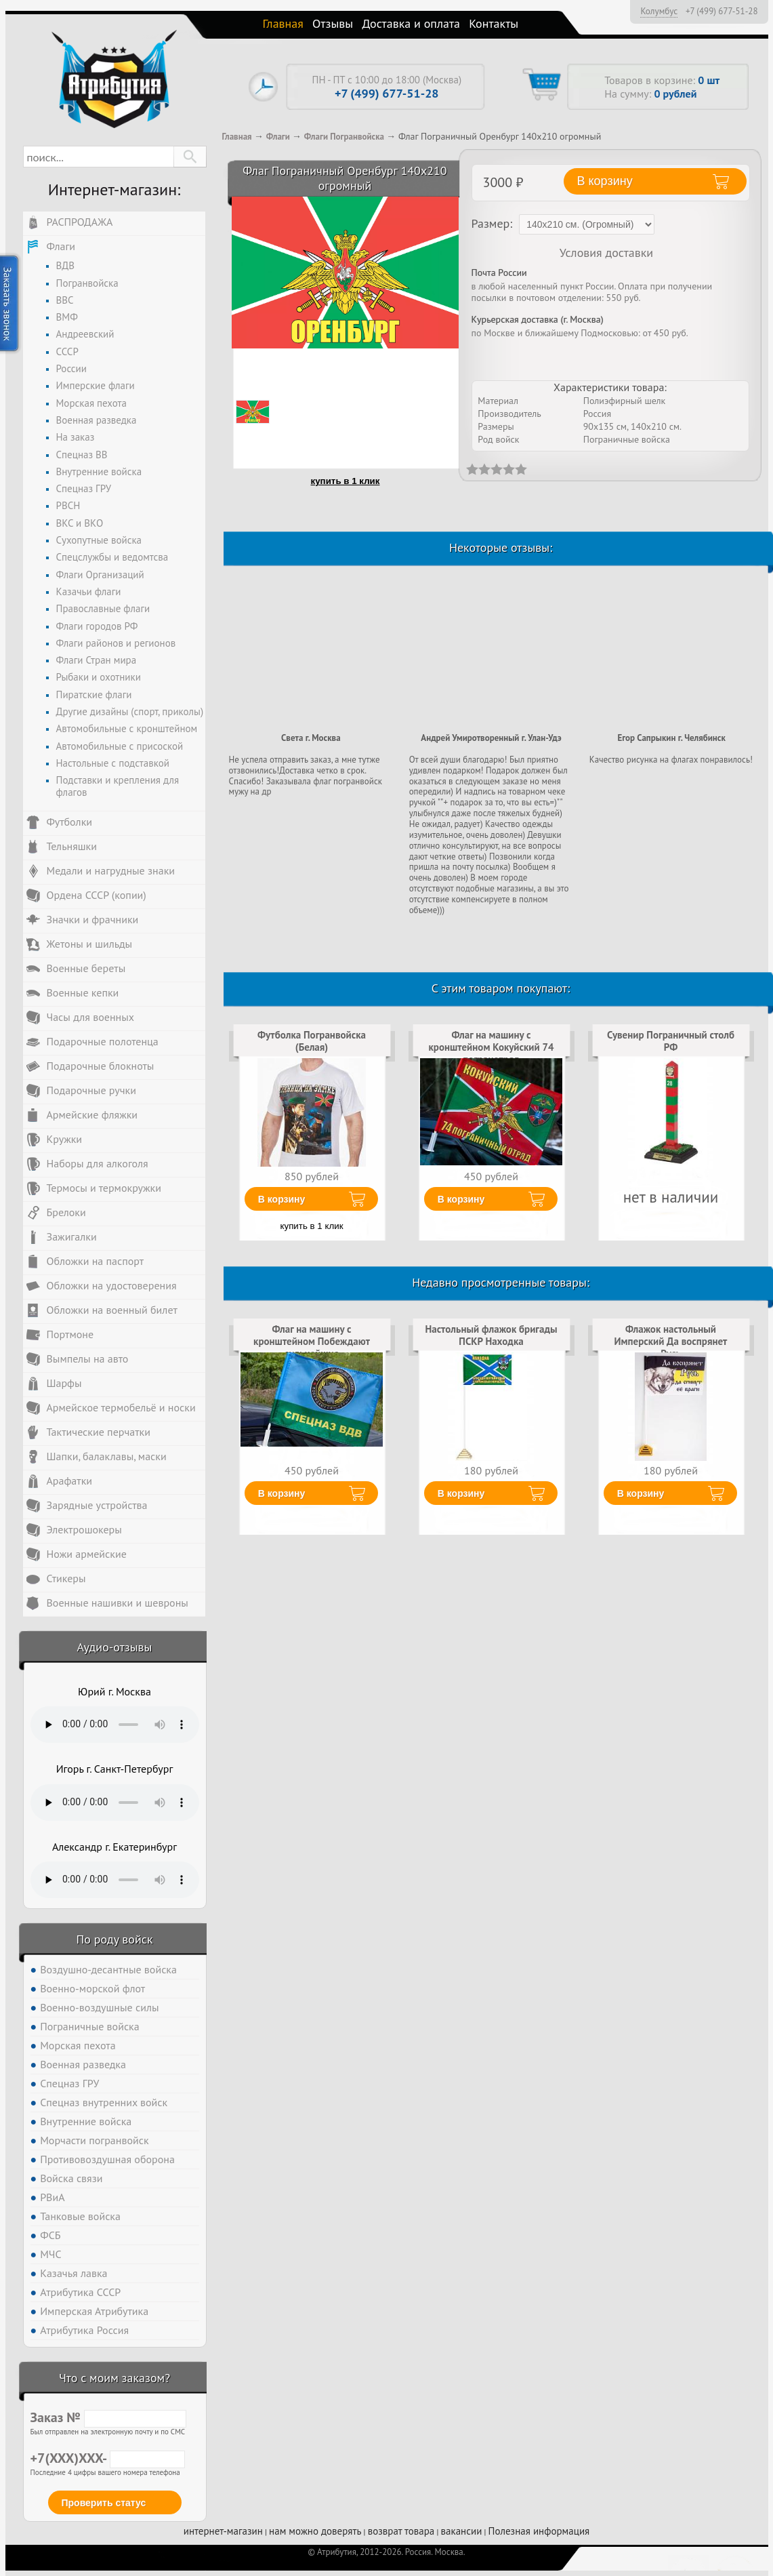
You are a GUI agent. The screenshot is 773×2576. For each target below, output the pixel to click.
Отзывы (332, 23)
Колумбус (658, 11)
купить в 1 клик (345, 481)
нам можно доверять (315, 2530)
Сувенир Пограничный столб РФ (670, 1040)
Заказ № (108, 2417)
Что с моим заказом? (114, 2378)
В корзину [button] (605, 181)
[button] (190, 156)
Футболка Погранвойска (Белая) (311, 1040)
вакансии (461, 2530)
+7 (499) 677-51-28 (722, 11)
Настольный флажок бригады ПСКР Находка (491, 1335)
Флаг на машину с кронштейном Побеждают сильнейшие (311, 1342)
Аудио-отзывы (114, 1647)
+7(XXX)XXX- (107, 2458)
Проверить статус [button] (104, 2502)
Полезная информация (539, 2530)
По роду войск (114, 1939)
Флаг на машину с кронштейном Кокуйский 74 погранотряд (490, 1047)
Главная (283, 23)
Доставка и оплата (411, 23)
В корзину (282, 1199)
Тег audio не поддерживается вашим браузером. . (114, 1724)
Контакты (493, 23)
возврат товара (401, 2530)
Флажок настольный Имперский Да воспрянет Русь (671, 1342)
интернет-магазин (223, 2530)
